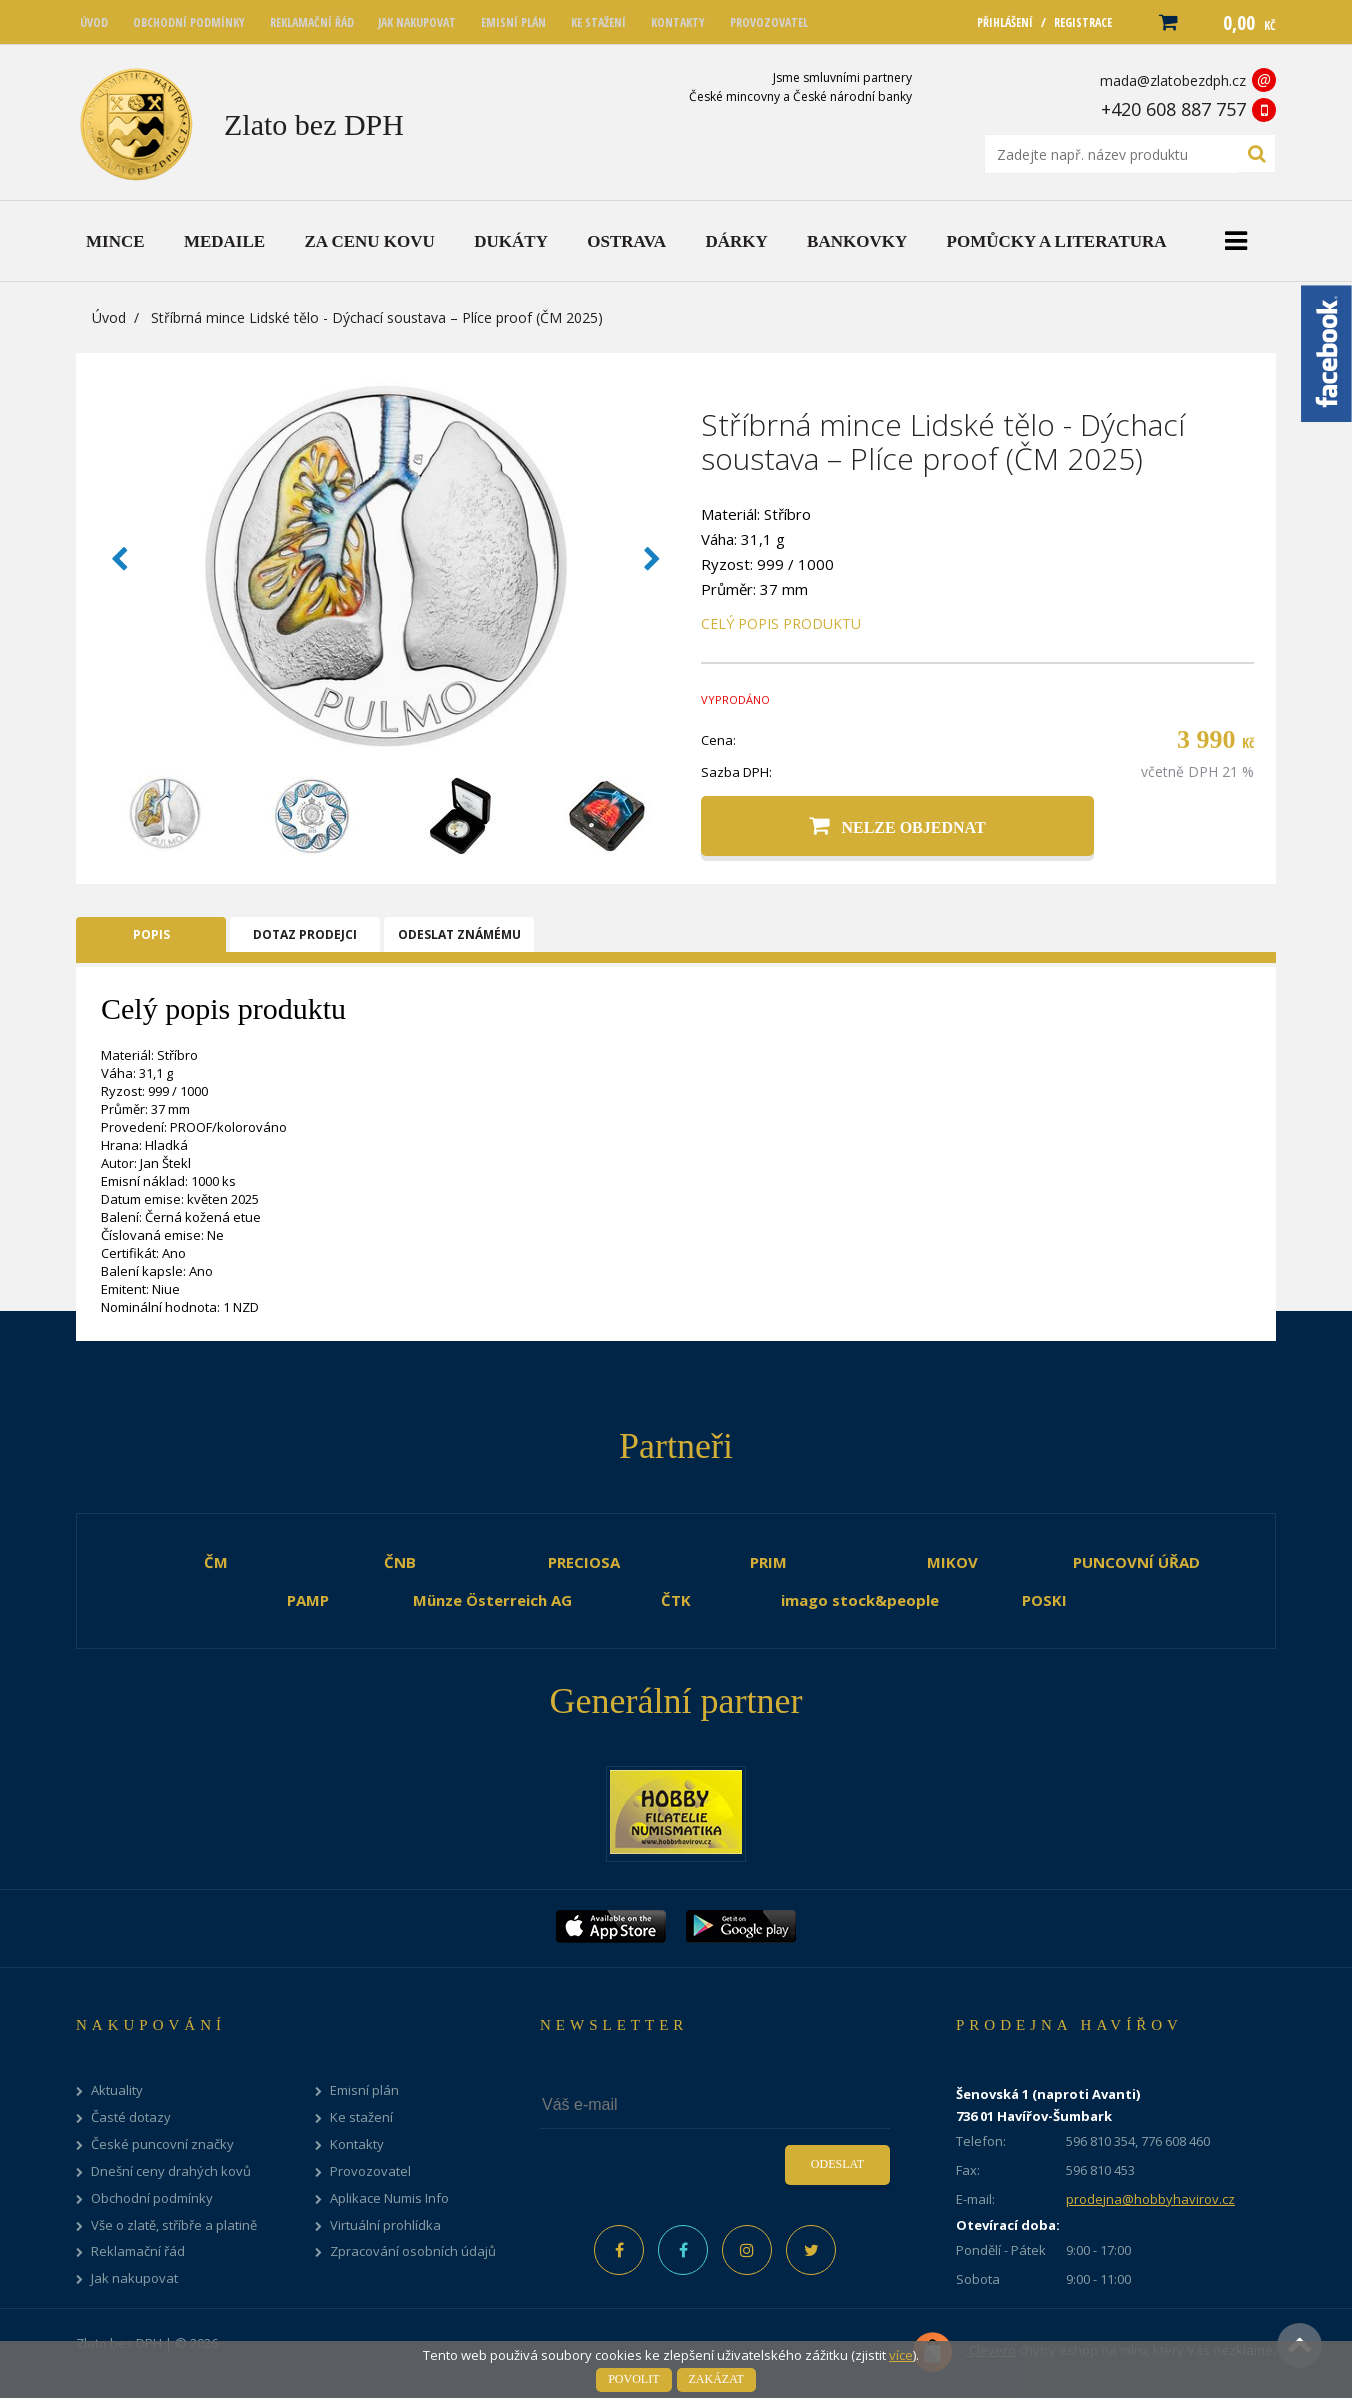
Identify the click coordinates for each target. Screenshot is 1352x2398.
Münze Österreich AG (492, 1600)
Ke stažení (361, 2117)
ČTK (676, 1600)
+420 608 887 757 (1173, 109)
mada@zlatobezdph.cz (1173, 80)
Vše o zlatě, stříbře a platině (174, 2225)
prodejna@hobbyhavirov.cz (1150, 2199)
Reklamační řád (138, 2251)
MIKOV (952, 1562)
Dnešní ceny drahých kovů (171, 2171)
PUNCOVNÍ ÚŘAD (1136, 1562)
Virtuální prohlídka (385, 2225)
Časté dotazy (131, 2117)
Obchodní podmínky (152, 2198)
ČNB (400, 1562)
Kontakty (357, 2144)
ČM (216, 1562)
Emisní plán (364, 2090)
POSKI (1044, 1600)
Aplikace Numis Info (389, 2198)
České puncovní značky (162, 2144)
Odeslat (837, 2164)
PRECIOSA (584, 1562)
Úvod (109, 317)
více (901, 2355)
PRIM (768, 1562)
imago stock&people (860, 1600)
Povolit (633, 2379)
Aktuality (117, 2090)
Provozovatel (370, 2171)
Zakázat (716, 2379)
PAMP (308, 1600)
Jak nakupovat (134, 2278)
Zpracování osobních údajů (413, 2251)
